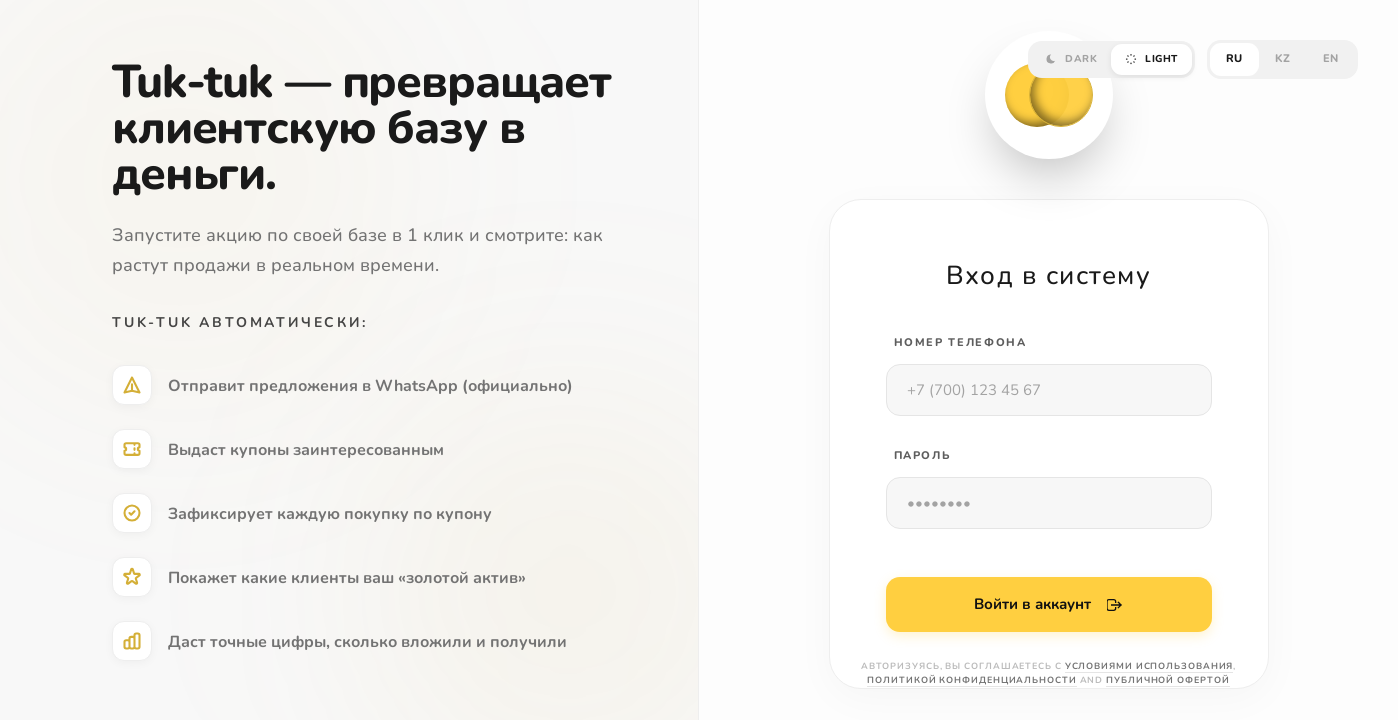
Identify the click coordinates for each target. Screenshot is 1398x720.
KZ (1283, 58)
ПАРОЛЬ (922, 455)
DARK (1071, 59)
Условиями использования (1149, 666)
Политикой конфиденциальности (971, 680)
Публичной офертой (1167, 680)
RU (1234, 58)
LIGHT (1151, 59)
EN (1331, 58)
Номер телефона (960, 342)
